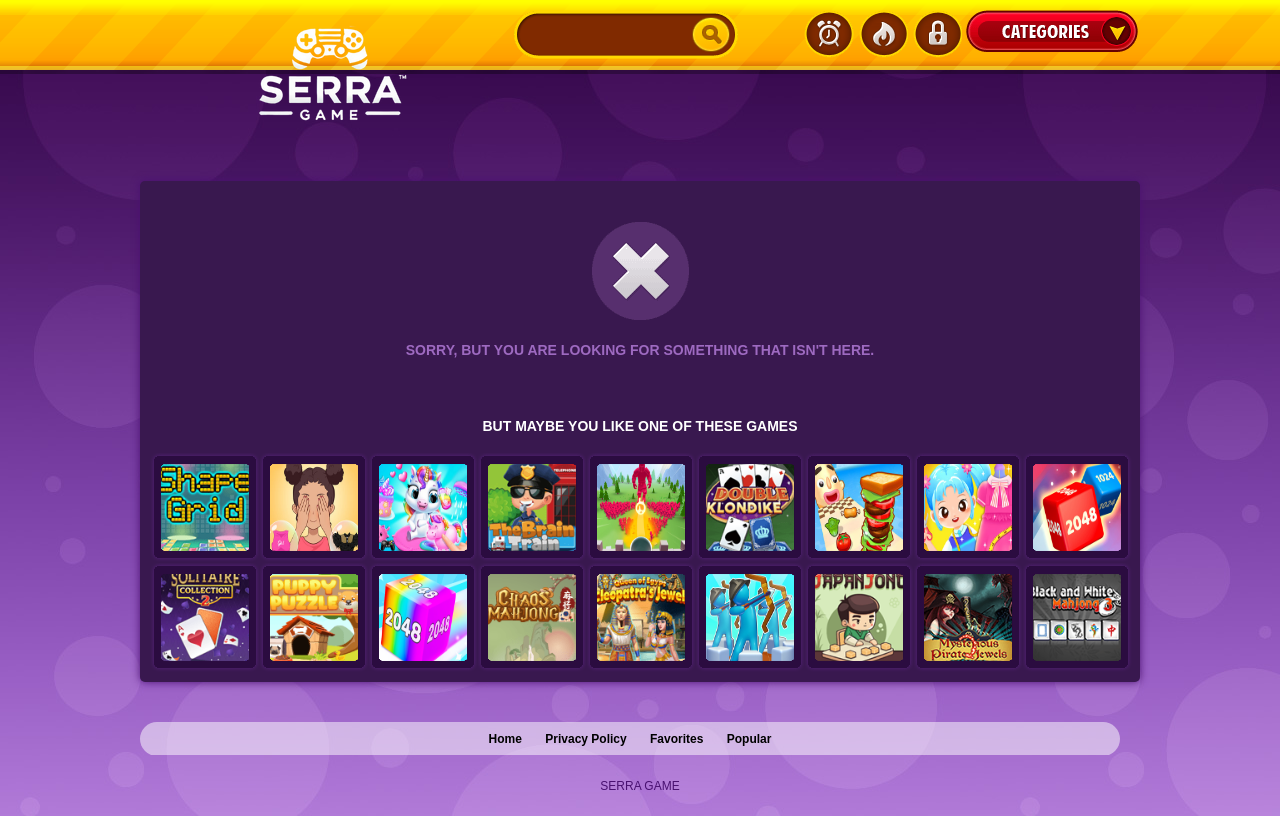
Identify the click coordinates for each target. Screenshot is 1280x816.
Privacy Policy (585, 739)
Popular (749, 739)
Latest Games (829, 34)
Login (937, 34)
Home (505, 739)
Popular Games (883, 34)
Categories (1052, 31)
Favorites (676, 739)
